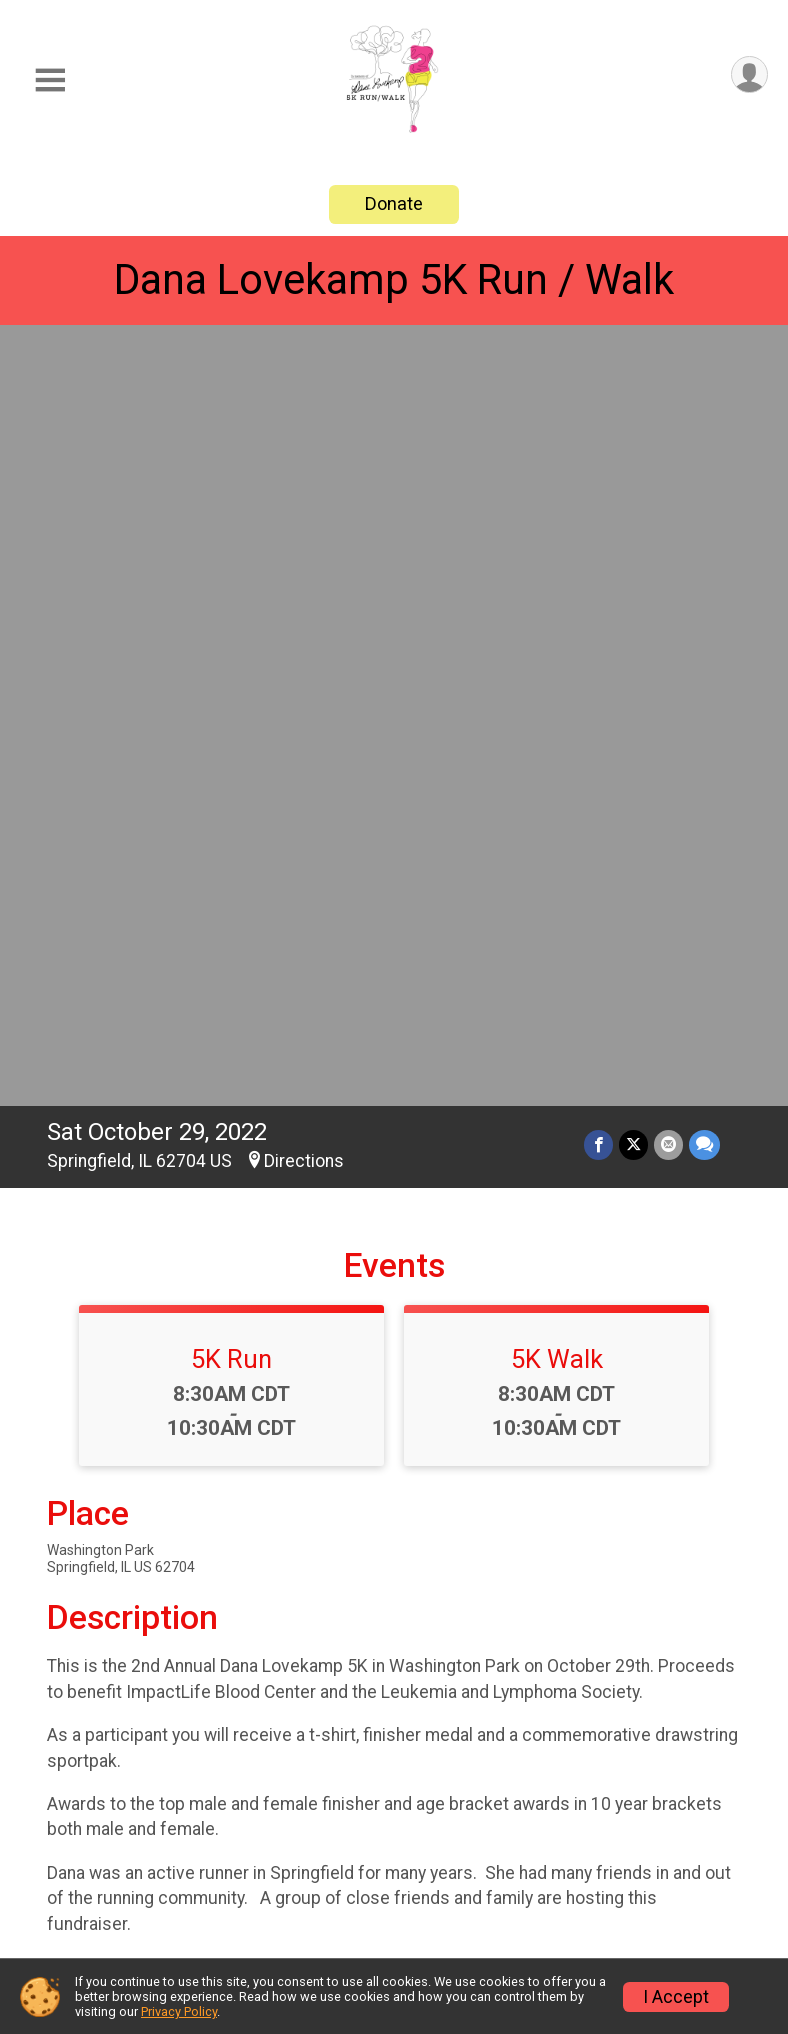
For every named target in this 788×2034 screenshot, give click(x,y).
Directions (304, 396)
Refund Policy (655, 1869)
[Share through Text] (704, 379)
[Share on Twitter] (633, 379)
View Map (394, 1646)
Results (445, 1845)
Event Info (458, 1796)
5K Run (231, 594)
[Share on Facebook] (598, 379)
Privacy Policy (179, 2011)
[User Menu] (749, 74)
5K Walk (557, 594)
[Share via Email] (668, 379)
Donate (394, 203)
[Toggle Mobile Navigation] (50, 80)
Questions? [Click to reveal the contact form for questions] (128, 1455)
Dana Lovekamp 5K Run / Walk (394, 279)
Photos (262, 1894)
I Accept (676, 1997)
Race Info (273, 1796)
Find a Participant (642, 1808)
